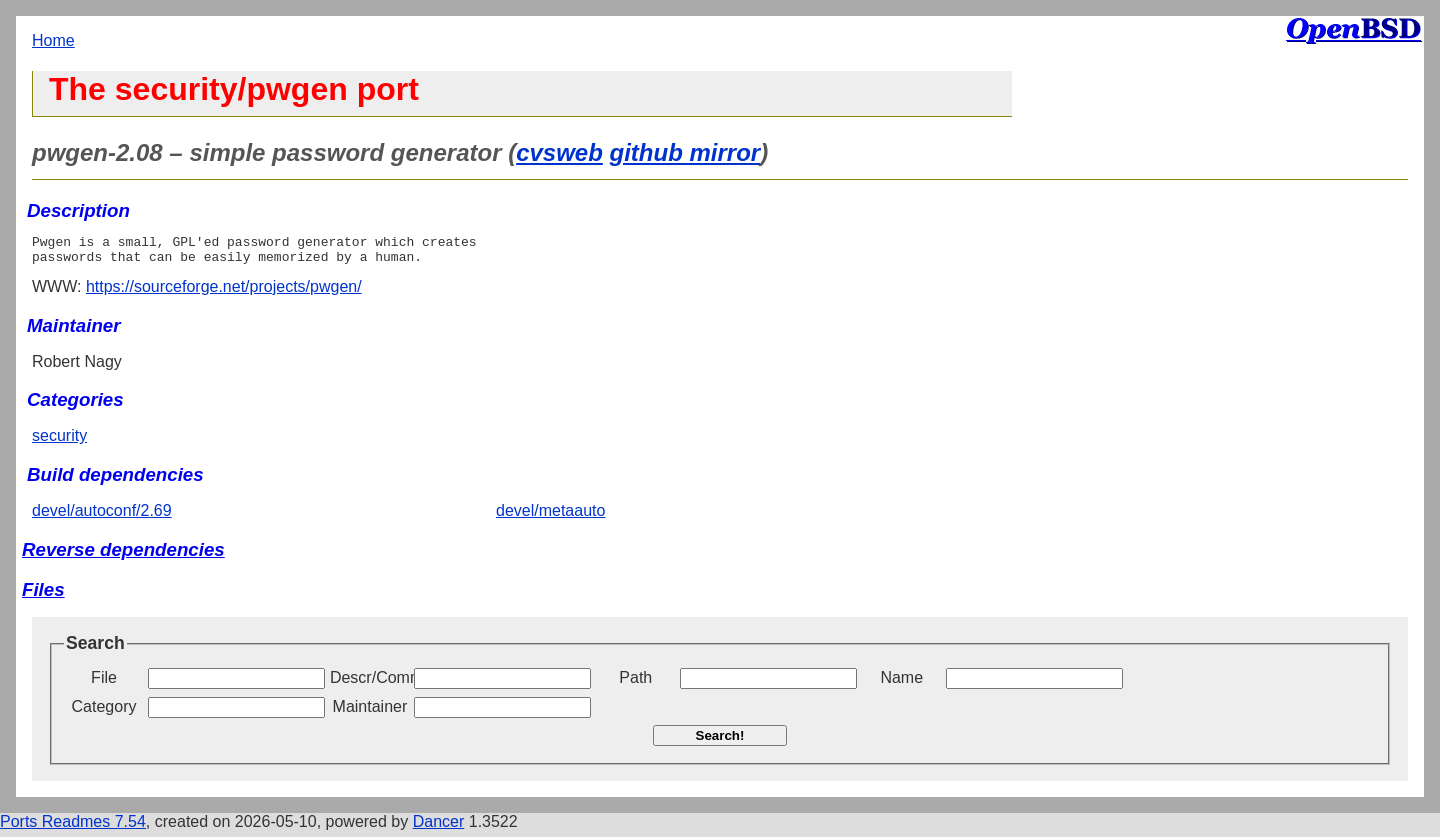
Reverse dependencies (123, 555)
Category (104, 712)
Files (43, 595)
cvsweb (559, 152)
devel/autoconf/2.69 (102, 516)
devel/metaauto (550, 516)
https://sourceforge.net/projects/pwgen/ (224, 292)
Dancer (439, 827)
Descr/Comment (370, 683)
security (59, 441)
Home (53, 40)
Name (901, 683)
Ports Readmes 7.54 (73, 827)
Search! (720, 741)
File (104, 683)
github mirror (685, 152)
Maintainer (370, 712)
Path (635, 683)
